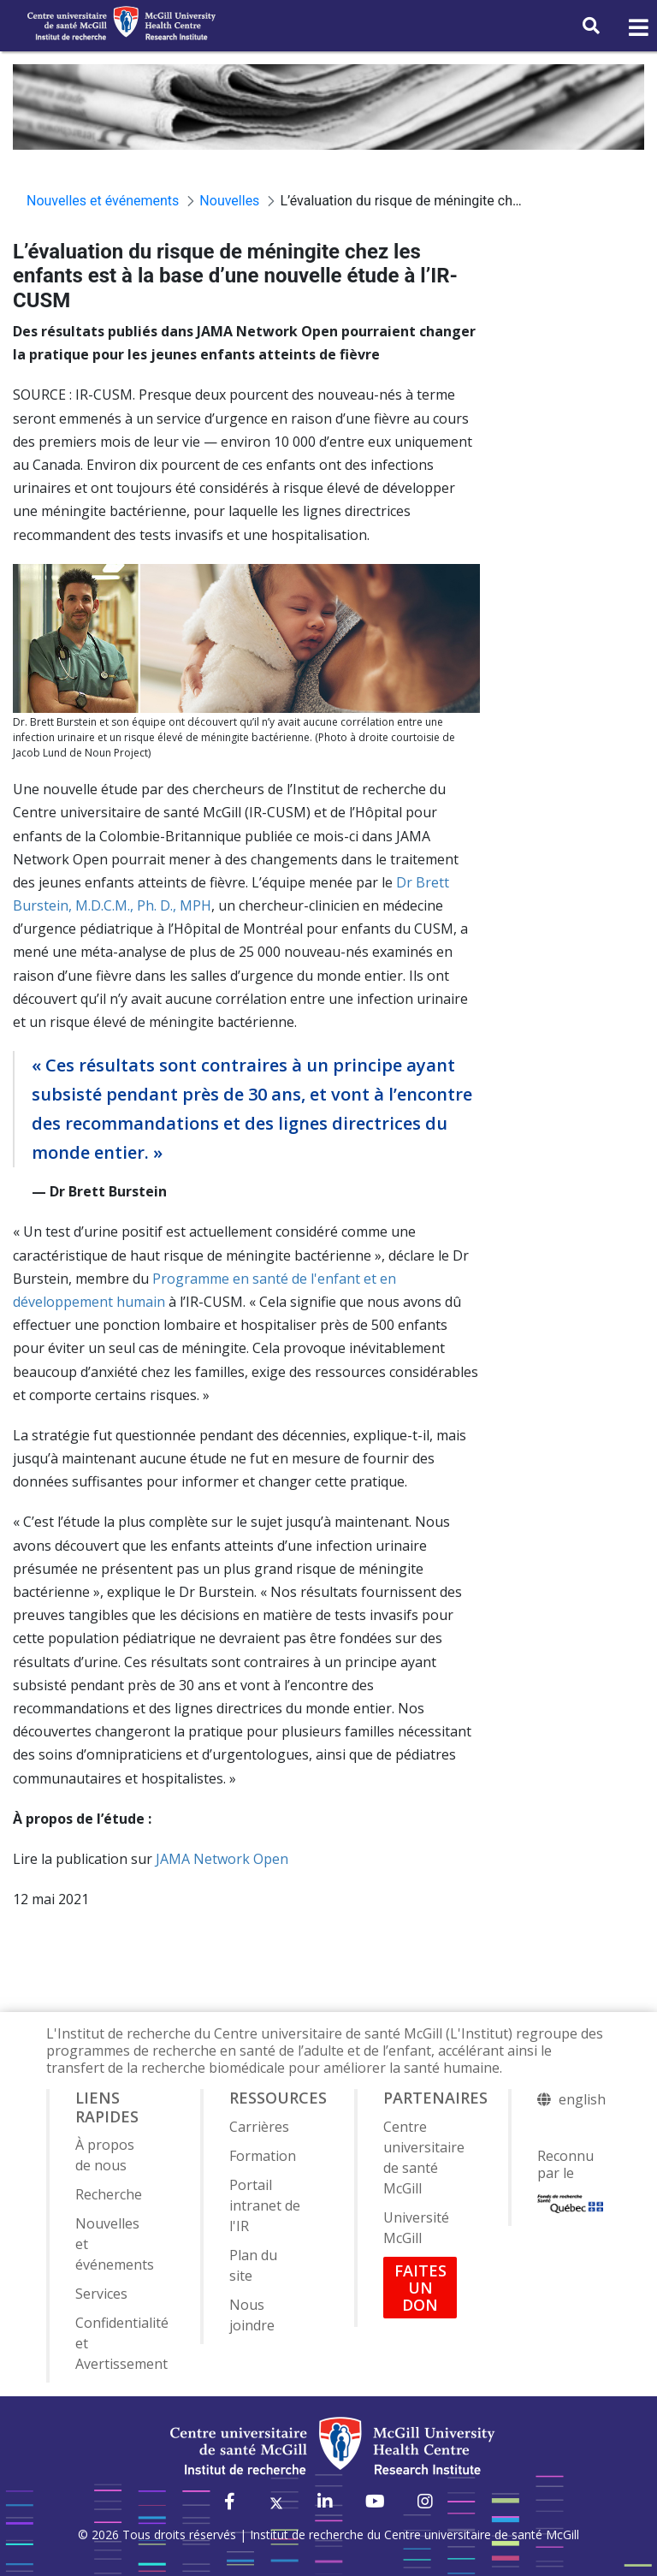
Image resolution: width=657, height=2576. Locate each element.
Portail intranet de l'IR (264, 2205)
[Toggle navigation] (637, 28)
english (582, 2099)
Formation (262, 2155)
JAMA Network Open (222, 1858)
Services (101, 2293)
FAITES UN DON (420, 2287)
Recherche (108, 2194)
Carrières (259, 2126)
